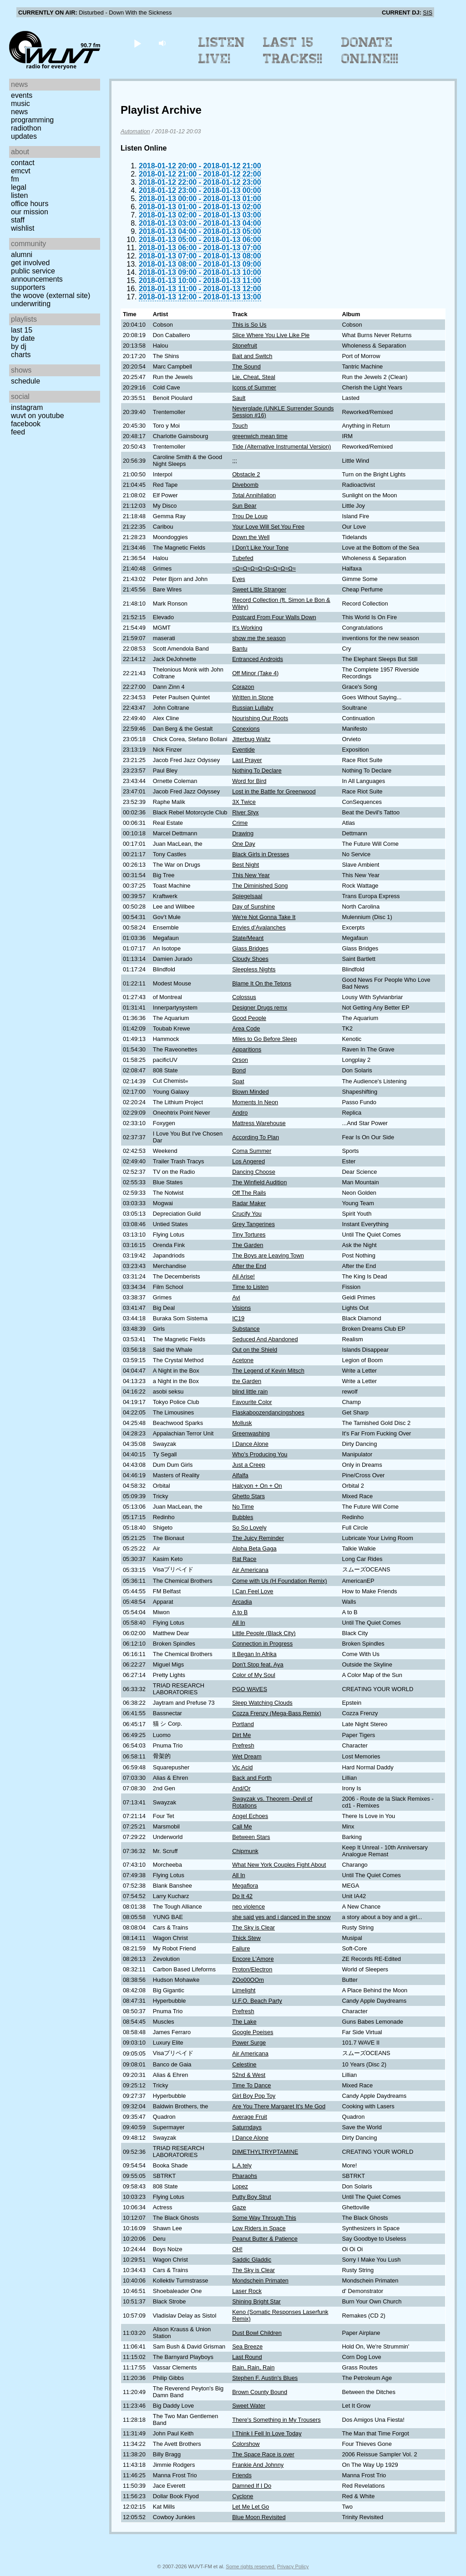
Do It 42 (242, 1896)
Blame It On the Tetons (261, 983)
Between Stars (251, 1837)
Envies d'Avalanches (258, 927)
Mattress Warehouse (259, 1123)
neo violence (248, 1906)
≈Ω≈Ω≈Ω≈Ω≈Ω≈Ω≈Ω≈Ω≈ (264, 568)
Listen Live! (221, 50)
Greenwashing (251, 1433)
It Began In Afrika (254, 1654)
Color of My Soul (253, 1675)
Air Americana (250, 1569)
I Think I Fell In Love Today (266, 2433)
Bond (239, 1070)
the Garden (246, 1381)
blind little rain (250, 1391)
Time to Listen (250, 1286)
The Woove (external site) (50, 295)
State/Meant (247, 937)
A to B (240, 1612)
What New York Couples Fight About (279, 1864)
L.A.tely (242, 2165)
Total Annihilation (254, 495)
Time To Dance (251, 2085)
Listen (19, 195)
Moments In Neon (255, 1102)
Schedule (25, 381)
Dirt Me (241, 1735)
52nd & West (248, 2074)
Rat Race (244, 1559)
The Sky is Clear (253, 1927)
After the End (249, 1266)
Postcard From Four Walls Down (274, 617)
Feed (18, 432)
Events (21, 95)
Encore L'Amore (253, 1958)
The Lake (244, 2021)
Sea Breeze (247, 2346)
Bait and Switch (252, 356)
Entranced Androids (257, 659)
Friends (242, 2475)
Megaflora (245, 1885)
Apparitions (246, 1049)
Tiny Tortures (248, 1234)
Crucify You (247, 1213)
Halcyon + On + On (257, 1485)
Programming (32, 120)
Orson (240, 1059)
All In (238, 1622)
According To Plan (255, 1137)
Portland (243, 1724)
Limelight (243, 1990)
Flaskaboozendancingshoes (268, 1412)
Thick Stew (246, 1938)
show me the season (258, 638)
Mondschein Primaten (260, 2280)
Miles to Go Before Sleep (264, 1038)
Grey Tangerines (253, 1224)
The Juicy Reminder (258, 1538)
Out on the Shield (254, 1349)
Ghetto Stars (248, 1496)
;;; (234, 460)
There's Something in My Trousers (276, 2419)
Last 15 (21, 330)
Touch (240, 425)
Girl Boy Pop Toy (253, 2095)
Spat (238, 1081)
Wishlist (23, 228)
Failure (241, 1948)
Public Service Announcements (37, 275)
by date (23, 338)
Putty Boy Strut (251, 2196)
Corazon (243, 686)
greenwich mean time (260, 436)
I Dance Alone (250, 1443)
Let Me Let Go (250, 2506)
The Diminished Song (260, 885)
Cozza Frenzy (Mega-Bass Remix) (276, 1713)
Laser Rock (247, 2291)
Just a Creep (248, 1464)
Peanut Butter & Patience (265, 2238)
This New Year (251, 875)
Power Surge (249, 2042)
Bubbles (242, 1517)
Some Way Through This (264, 2217)
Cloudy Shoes (250, 958)
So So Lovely (249, 1527)
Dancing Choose (253, 1171)
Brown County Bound (259, 2392)
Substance (245, 1328)
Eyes (238, 579)
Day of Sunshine (253, 906)
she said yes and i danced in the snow (281, 1917)
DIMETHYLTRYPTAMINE (265, 2151)
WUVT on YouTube (37, 415)
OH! (237, 2249)
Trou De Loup (250, 516)
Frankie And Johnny (258, 2464)
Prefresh (243, 1745)
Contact (23, 163)
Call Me (242, 1826)
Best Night (245, 864)
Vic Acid (242, 1767)
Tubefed (242, 558)
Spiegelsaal (247, 896)
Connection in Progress (262, 1643)
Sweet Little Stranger (259, 589)
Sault (238, 397)
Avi (236, 1297)
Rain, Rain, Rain (253, 2367)
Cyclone (242, 2496)
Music (20, 103)
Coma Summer (251, 1150)
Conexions (245, 728)
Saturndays (247, 2127)
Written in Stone (253, 697)
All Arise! (243, 1276)
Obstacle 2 (246, 474)
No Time (243, 1506)
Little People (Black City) (263, 1633)
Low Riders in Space (258, 2228)
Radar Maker (249, 1203)
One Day (243, 843)
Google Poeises (252, 2032)
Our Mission (29, 212)
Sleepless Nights (253, 969)
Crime (240, 822)
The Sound (246, 366)
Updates (24, 136)
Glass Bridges (250, 948)
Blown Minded (250, 1091)
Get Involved (30, 263)
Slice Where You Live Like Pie (270, 335)
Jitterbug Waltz (251, 739)
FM (15, 179)
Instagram (27, 407)
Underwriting (31, 304)
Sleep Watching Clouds (262, 1702)
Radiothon (26, 128)
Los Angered (248, 1161)
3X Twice (244, 801)
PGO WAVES (249, 1689)
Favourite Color (252, 1402)
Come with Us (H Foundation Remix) (279, 1580)
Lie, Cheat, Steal (253, 377)
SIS (427, 12)
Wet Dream (246, 1756)
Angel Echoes (250, 1816)
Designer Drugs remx (259, 1007)
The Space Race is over (263, 2454)
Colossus (244, 997)
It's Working (247, 627)
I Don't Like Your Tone (260, 547)
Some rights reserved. (250, 2566)
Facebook (26, 424)
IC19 (238, 1318)
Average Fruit (249, 2116)
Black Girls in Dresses (260, 854)
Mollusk (242, 1422)
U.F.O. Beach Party (257, 2000)
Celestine (244, 2064)
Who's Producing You (259, 1454)
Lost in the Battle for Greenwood (274, 791)
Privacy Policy (293, 2566)
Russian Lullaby (252, 707)
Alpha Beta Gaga (254, 1548)
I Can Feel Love (252, 1591)
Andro (240, 1112)
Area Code (246, 1028)
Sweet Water (248, 2405)
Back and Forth (252, 1777)
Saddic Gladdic (251, 2259)
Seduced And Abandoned (265, 1339)
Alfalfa (240, 1475)
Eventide (243, 749)
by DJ (18, 346)
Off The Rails (249, 1192)
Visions (241, 1307)
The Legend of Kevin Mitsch (268, 1370)
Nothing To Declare (257, 770)
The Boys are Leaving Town (268, 1255)
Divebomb (245, 484)
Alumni (21, 254)
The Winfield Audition (259, 1182)
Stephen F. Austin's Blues (265, 2377)
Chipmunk (245, 1851)
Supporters (28, 287)
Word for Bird (249, 781)
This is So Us (249, 324)
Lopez (240, 2186)
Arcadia (242, 1601)
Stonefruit (244, 345)
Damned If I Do (251, 2485)
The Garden (247, 1245)
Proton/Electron (252, 1969)
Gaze (239, 2207)
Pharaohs (244, 2175)
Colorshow (245, 2443)
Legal (18, 187)
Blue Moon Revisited (258, 2517)
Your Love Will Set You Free (268, 526)
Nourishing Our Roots (260, 718)
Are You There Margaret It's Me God (278, 2106)
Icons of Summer (254, 387)
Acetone (242, 1360)
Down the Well (250, 537)
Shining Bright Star (256, 2301)
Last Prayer (247, 760)
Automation (135, 131)
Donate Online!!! (370, 50)
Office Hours (29, 203)
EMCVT (20, 171)
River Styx (245, 812)
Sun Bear (244, 505)
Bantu (239, 648)
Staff (18, 220)
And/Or (241, 1788)
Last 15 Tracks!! (293, 50)
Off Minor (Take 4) (255, 673)
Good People (249, 1018)
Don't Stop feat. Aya (257, 1664)
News (19, 112)
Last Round (247, 2357)
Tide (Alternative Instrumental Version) (281, 446)
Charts (21, 355)
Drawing (242, 833)
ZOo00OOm (248, 1979)
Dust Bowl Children (257, 2332)
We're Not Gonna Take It (263, 917)
